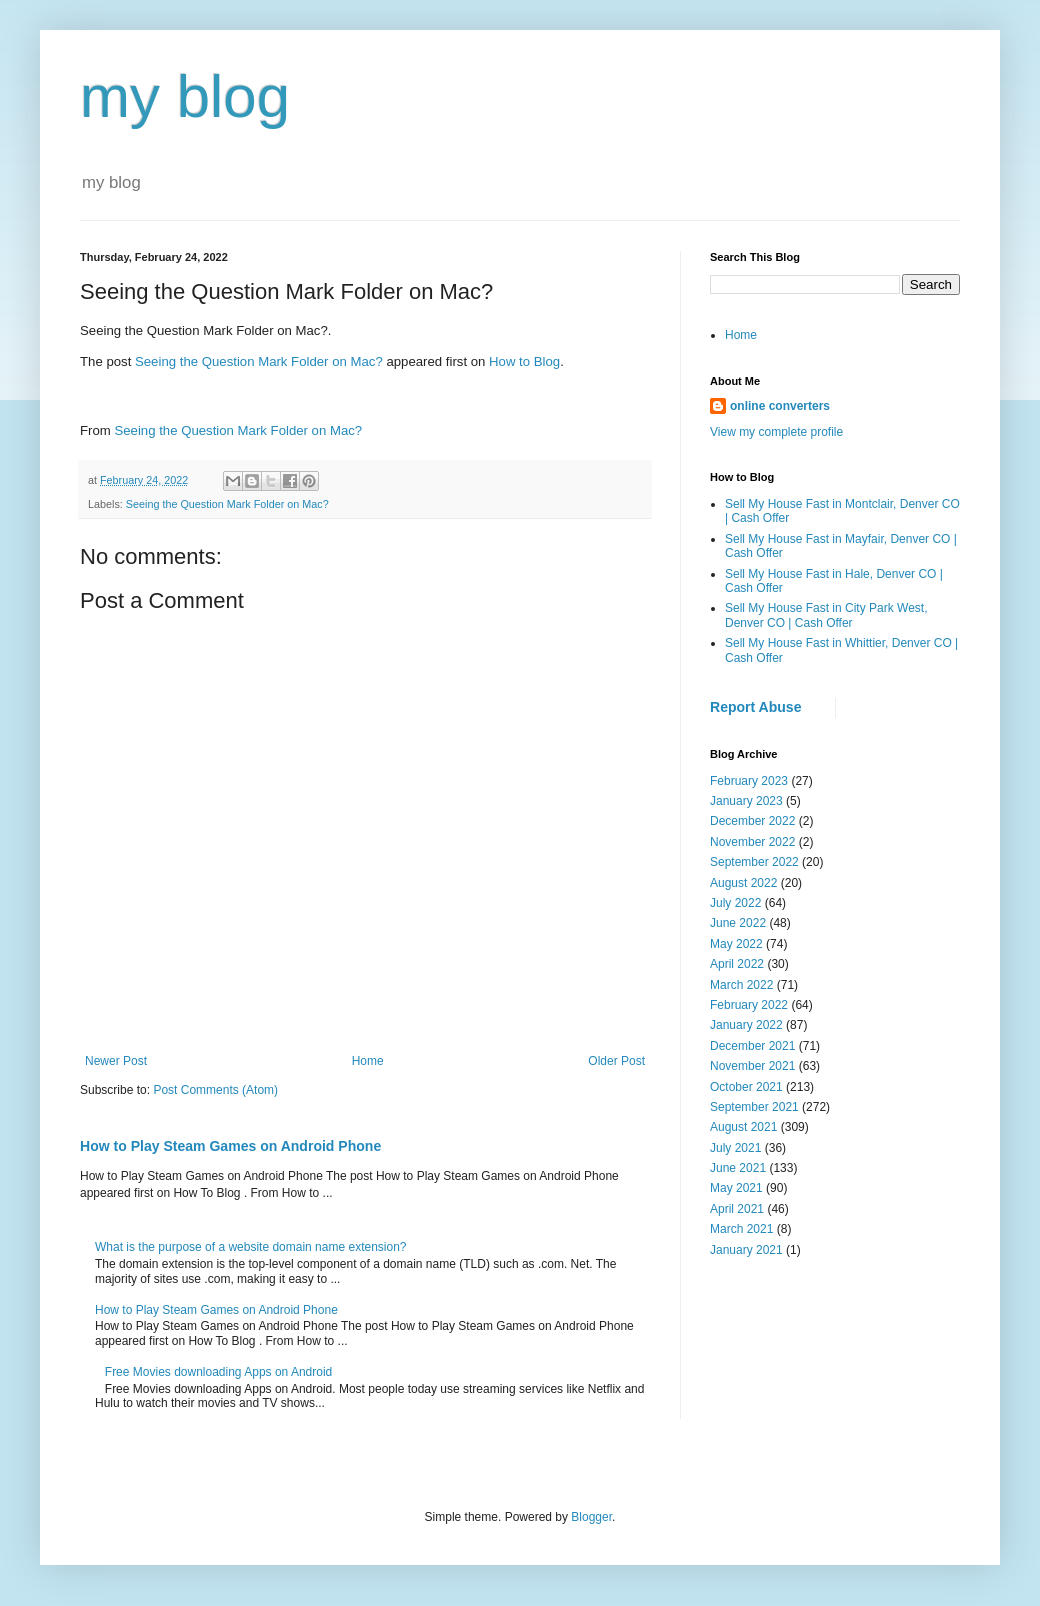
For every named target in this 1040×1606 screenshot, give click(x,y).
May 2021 (736, 1188)
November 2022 (752, 842)
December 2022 (752, 821)
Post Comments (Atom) (215, 1090)
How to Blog (524, 361)
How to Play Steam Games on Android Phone (230, 1146)
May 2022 (736, 944)
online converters (780, 406)
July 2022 (735, 903)
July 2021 (735, 1148)
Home (368, 1061)
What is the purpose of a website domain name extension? (251, 1247)
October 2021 (746, 1087)
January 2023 (746, 801)
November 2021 (752, 1066)
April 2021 (737, 1209)
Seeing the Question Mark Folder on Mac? (259, 361)
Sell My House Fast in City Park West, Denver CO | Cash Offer (826, 615)
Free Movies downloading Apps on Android (218, 1372)
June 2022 (738, 923)
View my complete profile (776, 432)
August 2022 (743, 883)
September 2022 (754, 862)
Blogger (591, 1517)
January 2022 (746, 1025)
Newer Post (116, 1061)
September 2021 (754, 1107)
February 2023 (749, 781)
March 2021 (741, 1229)
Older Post (616, 1061)
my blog (185, 96)
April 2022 (737, 964)
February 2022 (749, 1005)
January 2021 (746, 1250)
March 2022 (741, 985)
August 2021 (743, 1127)
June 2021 (738, 1168)
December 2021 (752, 1046)
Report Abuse (755, 707)
